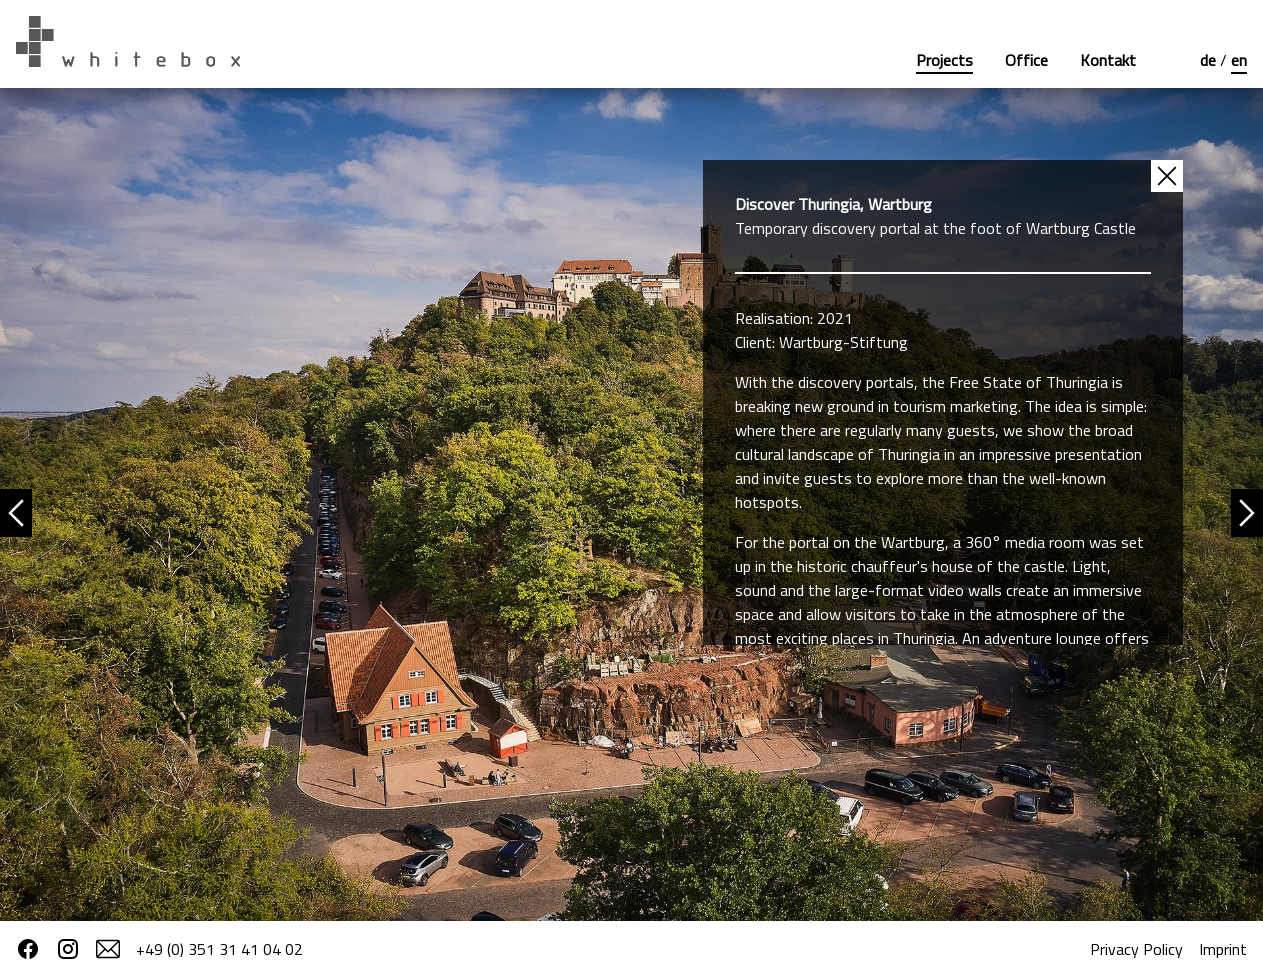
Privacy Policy (1136, 949)
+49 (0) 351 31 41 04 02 (219, 949)
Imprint (1223, 949)
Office (1026, 60)
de (1210, 60)
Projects (944, 60)
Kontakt (1108, 60)
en (1239, 60)
